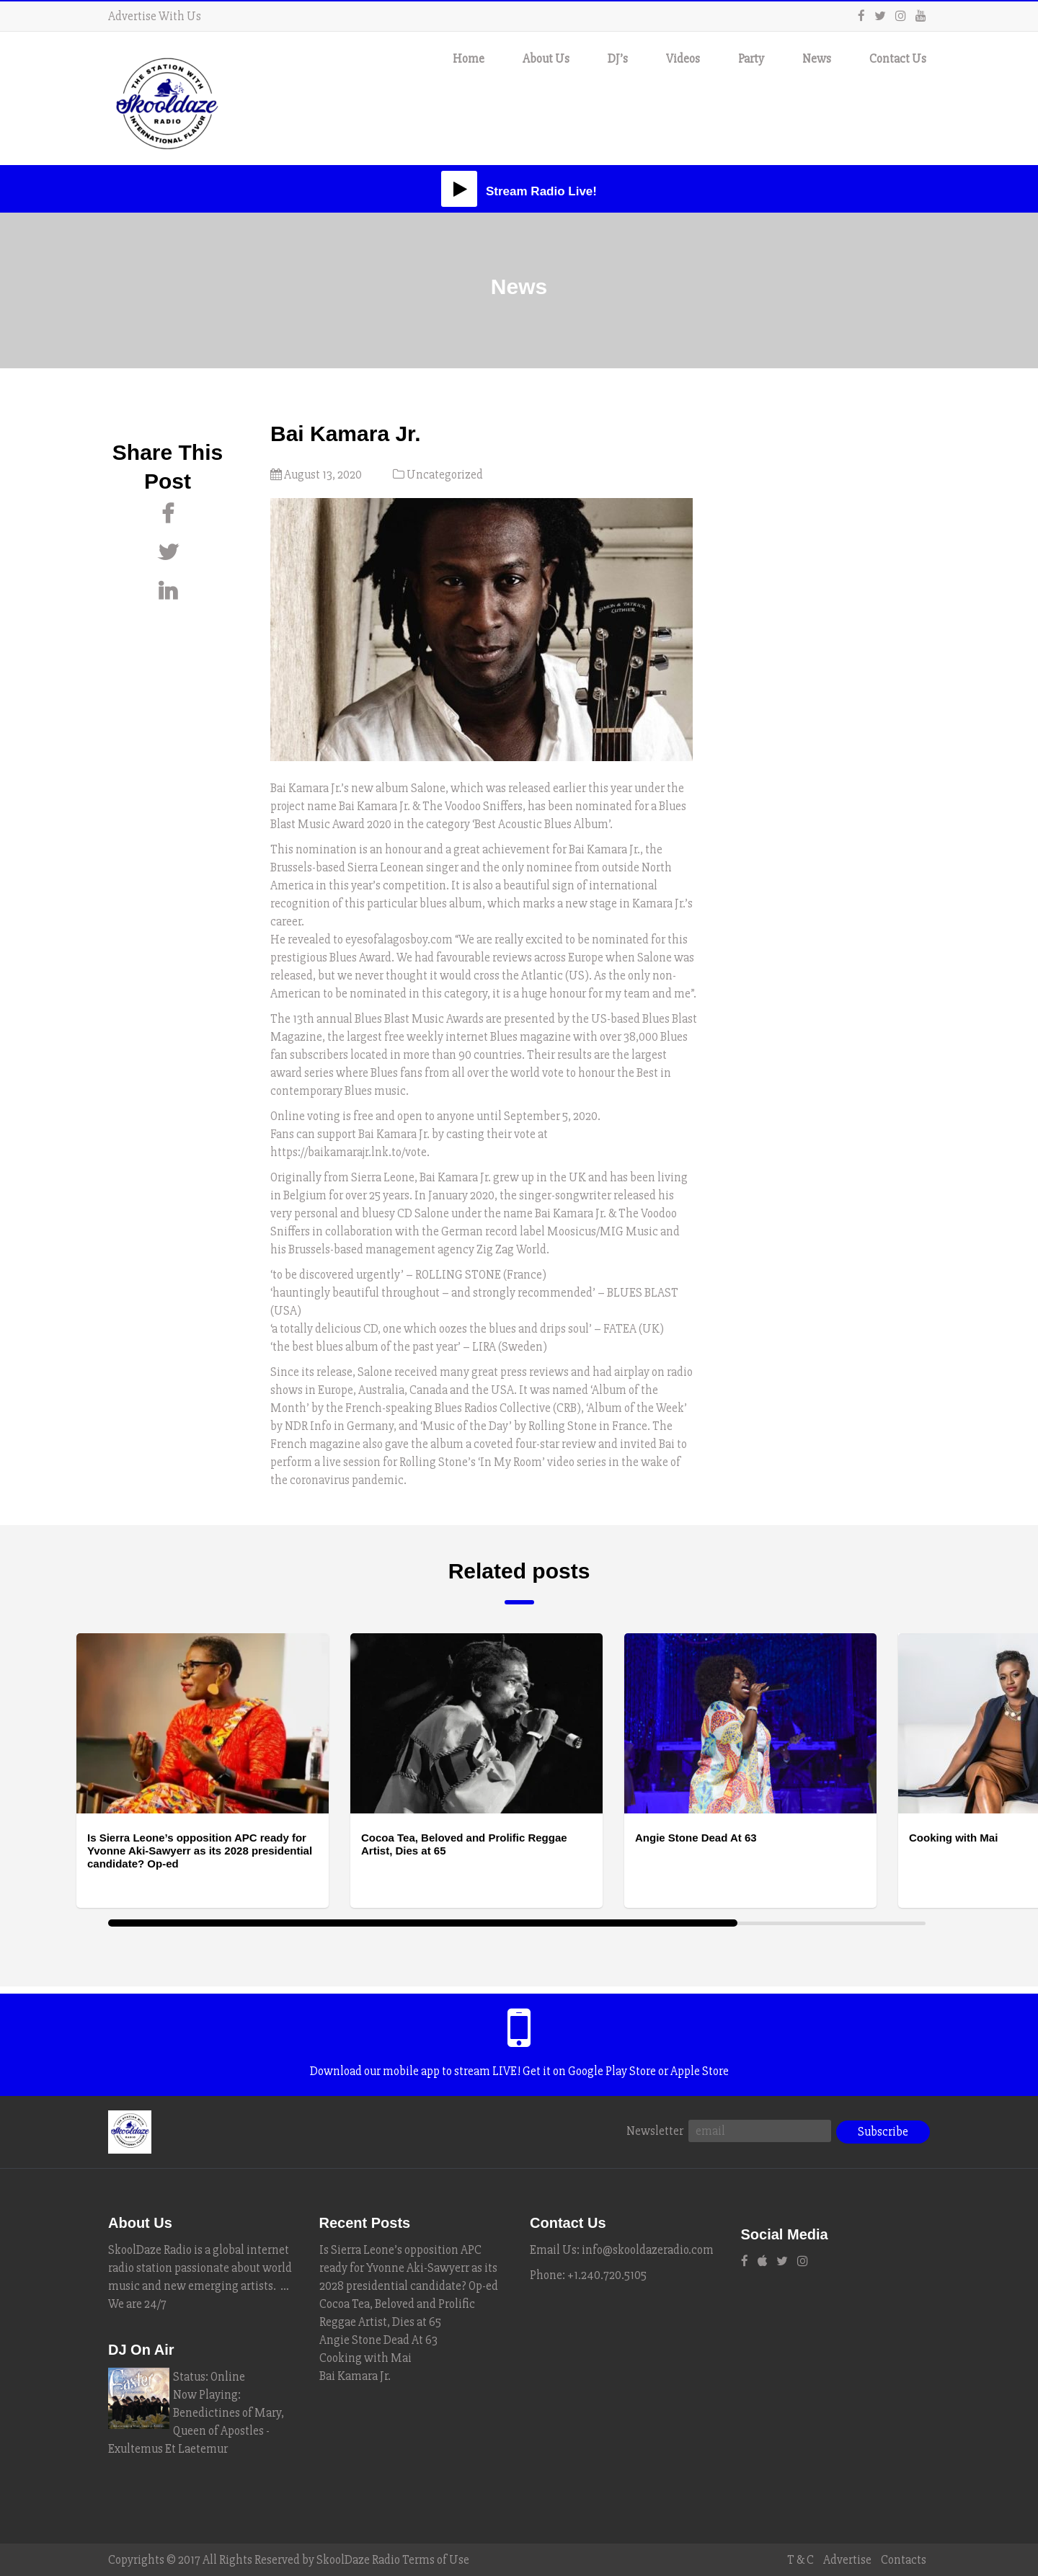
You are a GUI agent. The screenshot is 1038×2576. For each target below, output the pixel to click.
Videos (683, 58)
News (816, 58)
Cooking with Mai (365, 2358)
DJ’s (618, 58)
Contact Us (897, 58)
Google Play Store (612, 2071)
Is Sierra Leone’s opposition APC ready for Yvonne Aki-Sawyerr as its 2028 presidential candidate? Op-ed (408, 2267)
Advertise (847, 2559)
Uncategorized (445, 474)
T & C (800, 2559)
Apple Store (699, 2071)
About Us (546, 58)
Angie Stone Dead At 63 (378, 2340)
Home (468, 58)
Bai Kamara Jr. (355, 2376)
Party (751, 58)
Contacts (903, 2559)
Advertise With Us (154, 16)
